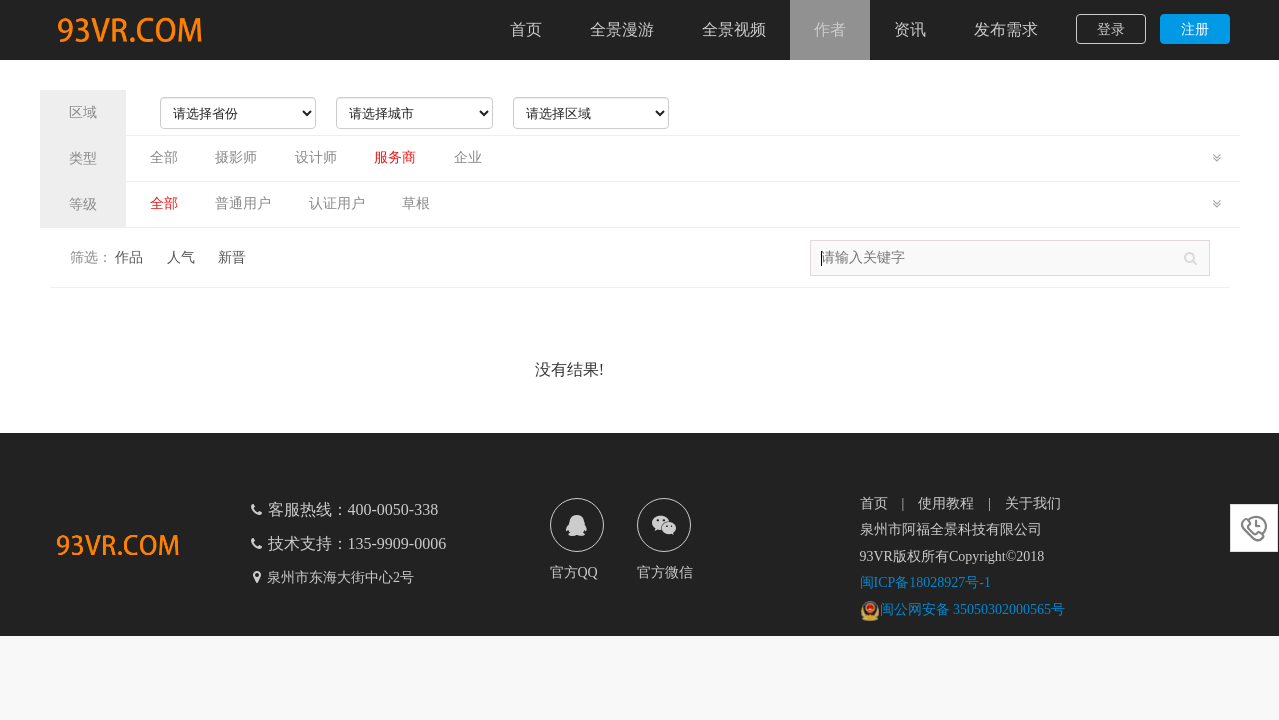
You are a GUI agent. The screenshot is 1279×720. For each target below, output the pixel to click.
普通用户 (243, 203)
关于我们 (1033, 503)
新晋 (232, 257)
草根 (416, 203)
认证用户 (337, 203)
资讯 (910, 29)
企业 (468, 157)
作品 (129, 257)
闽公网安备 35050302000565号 (963, 609)
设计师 (316, 157)
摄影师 (236, 157)
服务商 (395, 157)
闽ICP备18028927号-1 (925, 582)
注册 (1195, 29)
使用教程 (946, 503)
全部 (164, 157)
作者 (830, 29)
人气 (181, 257)
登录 (1111, 29)
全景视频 (734, 29)
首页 (526, 29)
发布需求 (1006, 29)
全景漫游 (622, 29)
